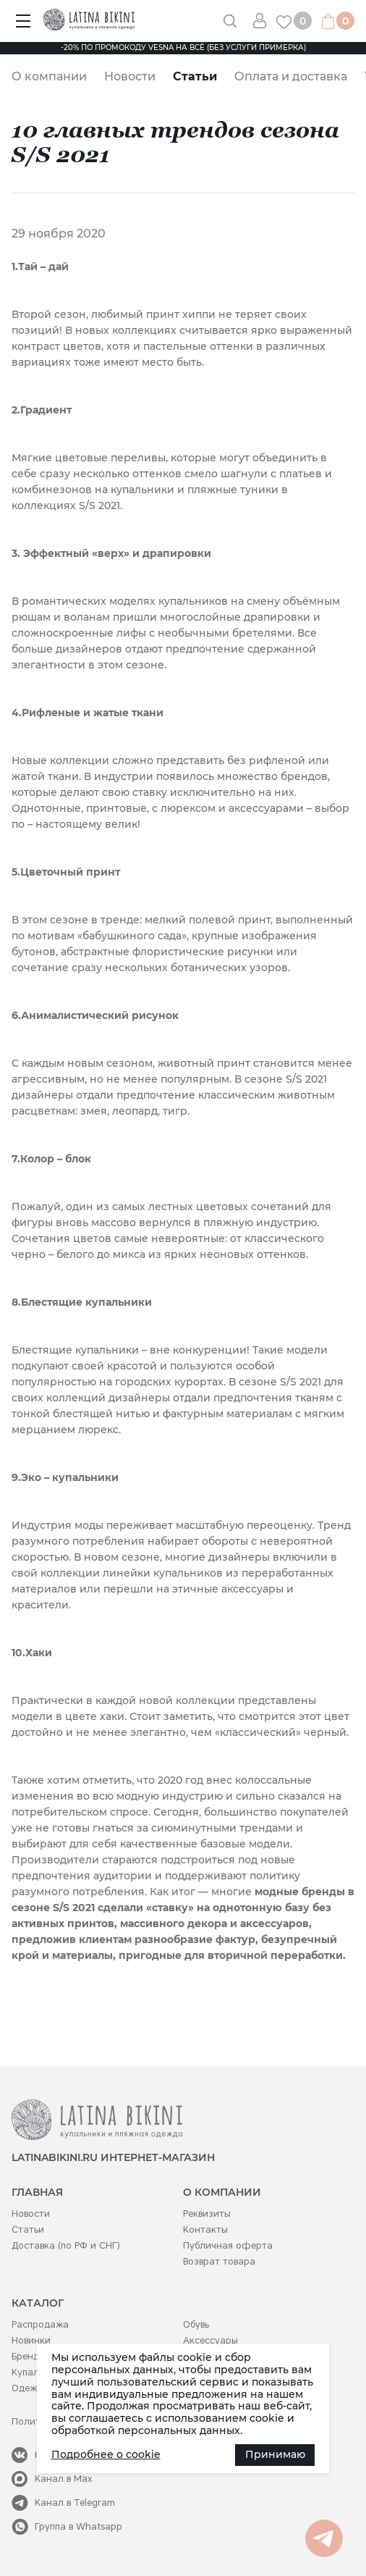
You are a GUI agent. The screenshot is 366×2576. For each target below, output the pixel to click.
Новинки (31, 2340)
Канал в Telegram (75, 2502)
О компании (49, 76)
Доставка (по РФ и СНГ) (66, 2245)
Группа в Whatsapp (78, 2526)
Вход (264, 20)
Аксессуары (210, 2340)
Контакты (205, 2229)
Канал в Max (64, 2478)
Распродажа (40, 2324)
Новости (130, 76)
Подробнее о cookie (106, 2454)
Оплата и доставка (290, 76)
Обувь (196, 2324)
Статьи (195, 76)
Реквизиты (207, 2213)
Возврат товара (219, 2261)
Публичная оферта (228, 2245)
